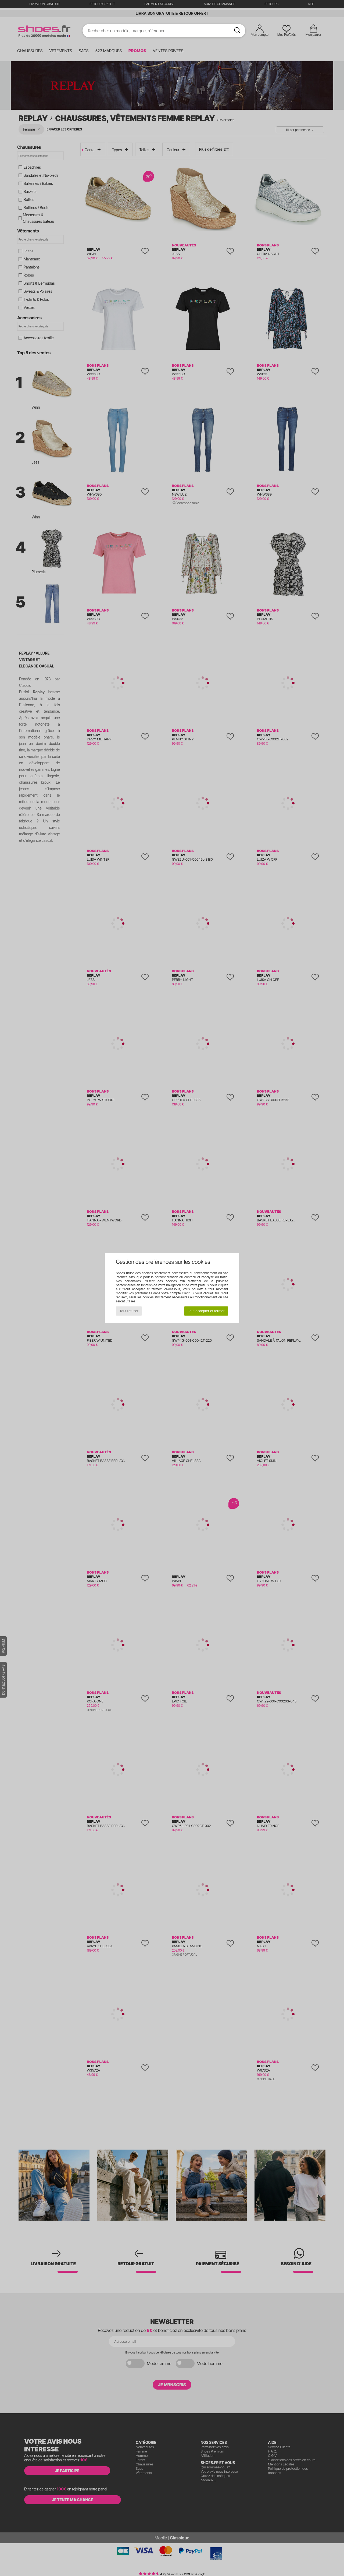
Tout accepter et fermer (206, 1311)
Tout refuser (129, 1311)
